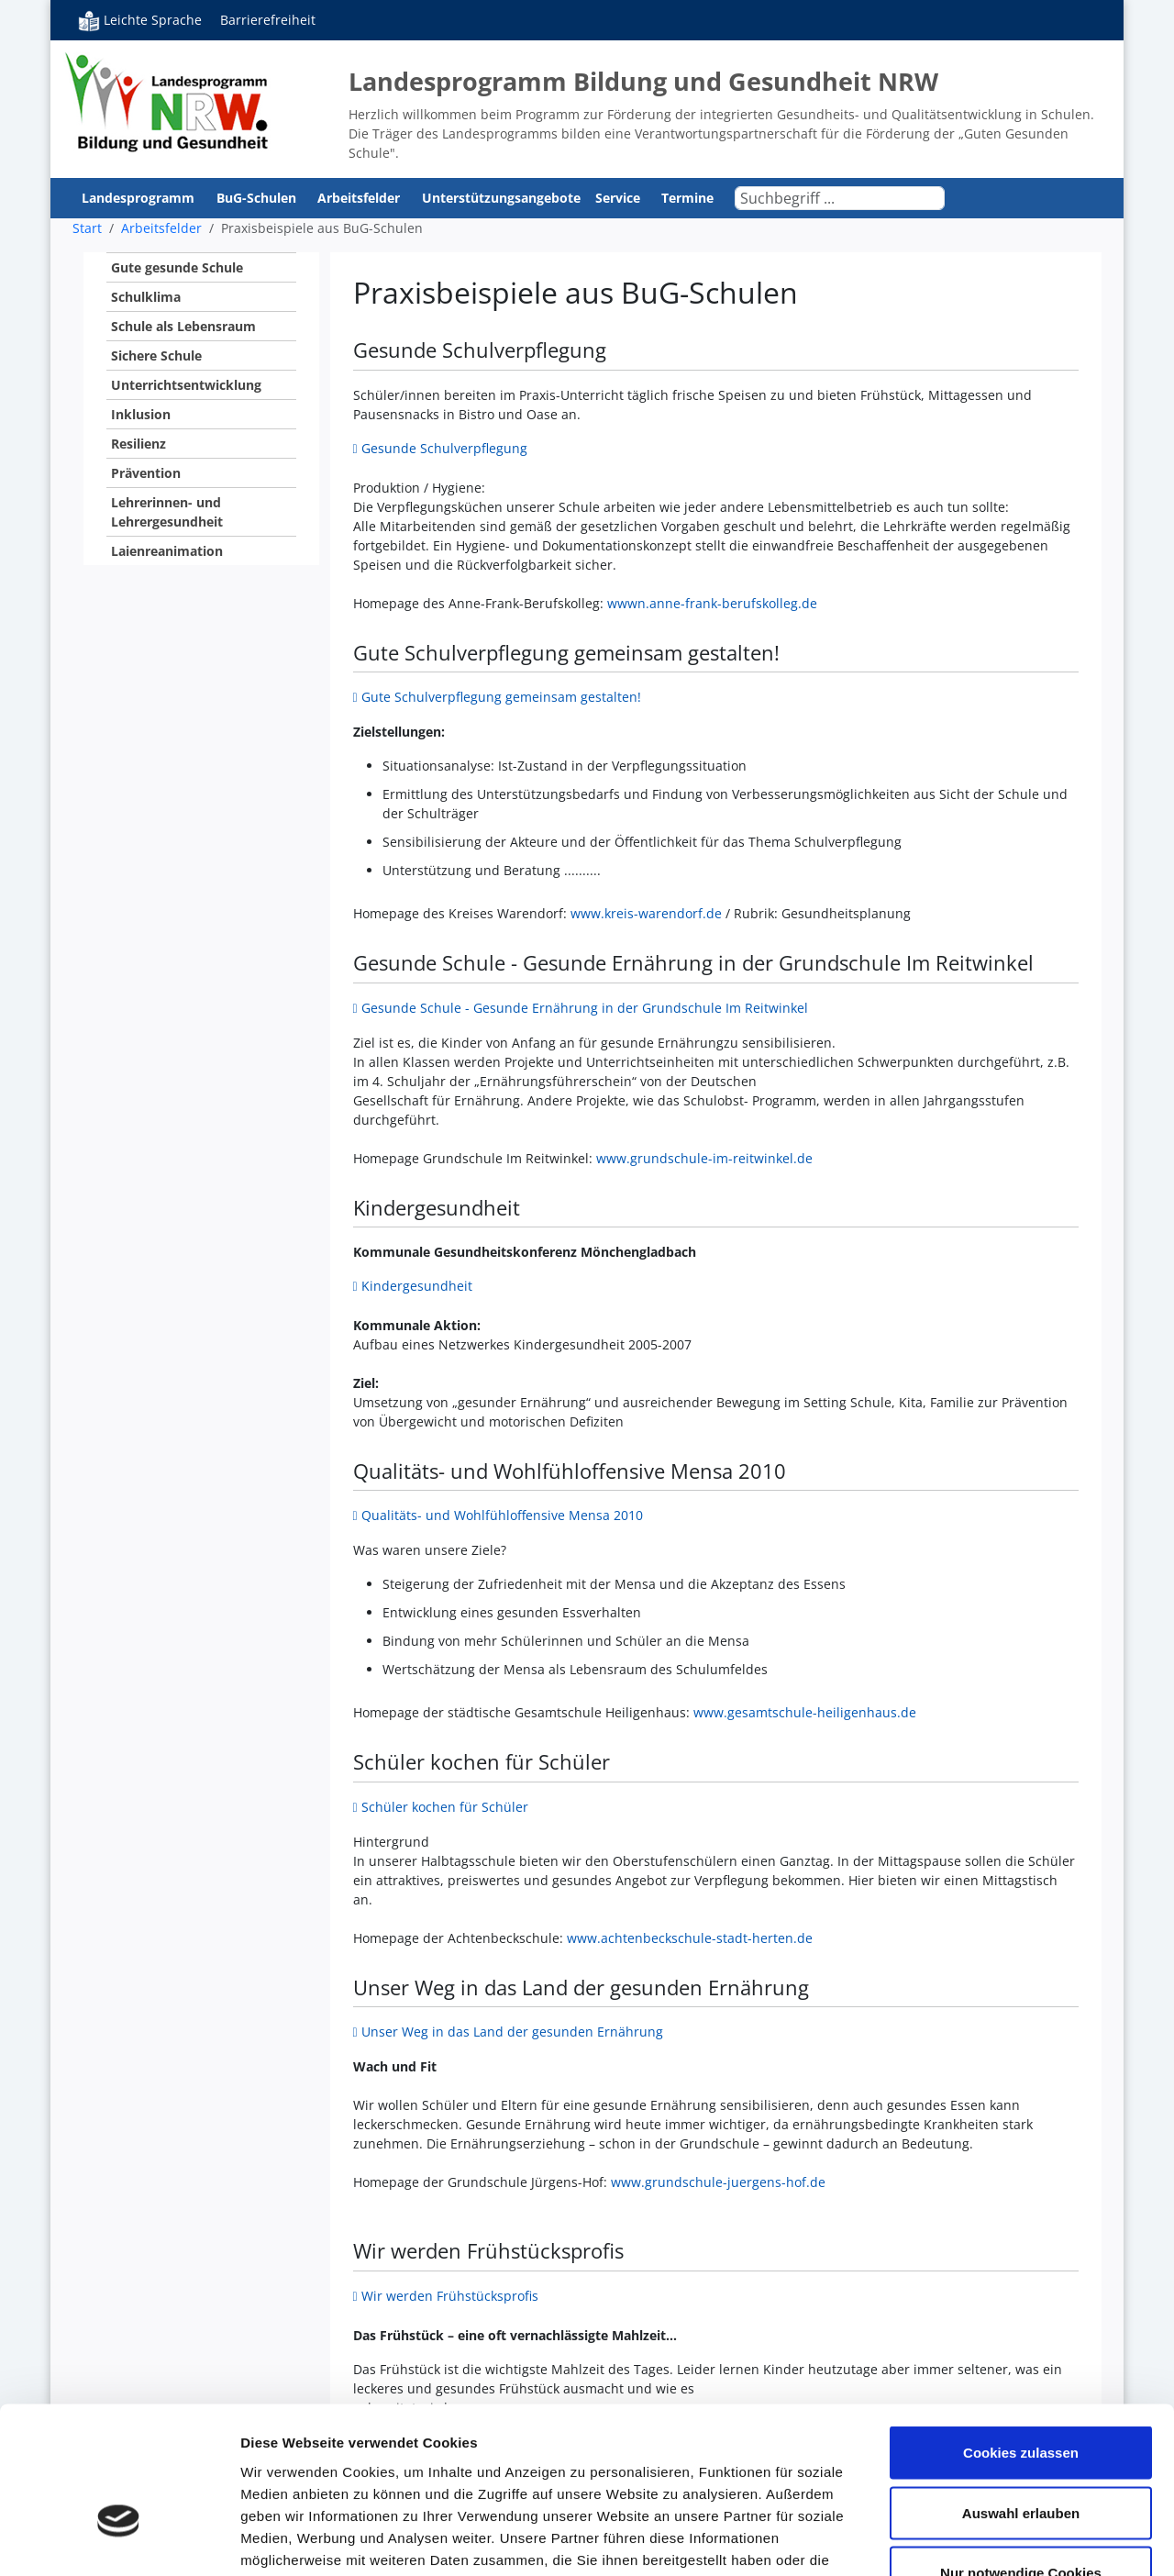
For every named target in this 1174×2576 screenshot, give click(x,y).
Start (87, 228)
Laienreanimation (167, 551)
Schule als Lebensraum (183, 326)
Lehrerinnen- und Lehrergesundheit (167, 512)
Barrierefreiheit (268, 19)
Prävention (146, 473)
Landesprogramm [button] (140, 197)
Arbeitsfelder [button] (360, 197)
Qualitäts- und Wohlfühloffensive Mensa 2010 (502, 1515)
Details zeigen (975, 2540)
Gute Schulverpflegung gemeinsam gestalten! (501, 696)
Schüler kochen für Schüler (444, 1806)
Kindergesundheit (416, 1285)
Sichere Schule (156, 355)
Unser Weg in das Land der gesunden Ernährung (512, 2031)
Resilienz (138, 443)
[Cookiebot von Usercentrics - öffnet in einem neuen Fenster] (119, 2540)
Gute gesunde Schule (177, 267)
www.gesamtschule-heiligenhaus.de (804, 1712)
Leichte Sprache (140, 20)
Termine (687, 197)
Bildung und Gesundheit (167, 101)
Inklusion (141, 414)
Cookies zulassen (1021, 2335)
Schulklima (146, 296)
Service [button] (619, 197)
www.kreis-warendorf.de (646, 913)
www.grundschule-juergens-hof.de (718, 2182)
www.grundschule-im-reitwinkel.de (704, 1158)
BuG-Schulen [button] (258, 197)
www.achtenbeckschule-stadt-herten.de (690, 1938)
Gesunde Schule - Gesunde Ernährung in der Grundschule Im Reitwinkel (584, 1007)
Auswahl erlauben (1021, 2396)
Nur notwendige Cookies (1021, 2455)
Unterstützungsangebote (501, 197)
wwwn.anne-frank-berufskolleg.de (712, 603)
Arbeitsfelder (161, 228)
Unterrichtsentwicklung (186, 385)
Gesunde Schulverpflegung (446, 448)
